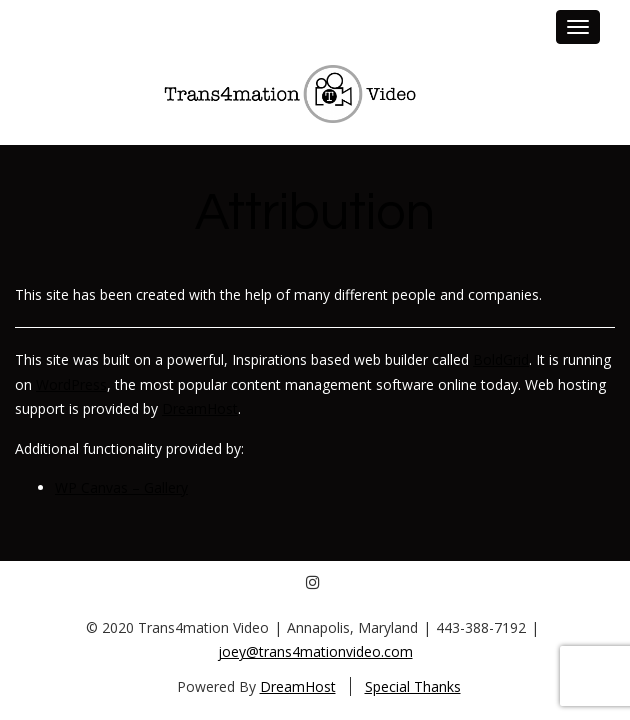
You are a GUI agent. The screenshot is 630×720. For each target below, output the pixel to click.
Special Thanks (413, 686)
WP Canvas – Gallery (121, 487)
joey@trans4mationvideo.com (315, 651)
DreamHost (200, 408)
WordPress (71, 384)
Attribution (315, 213)
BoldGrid (501, 359)
